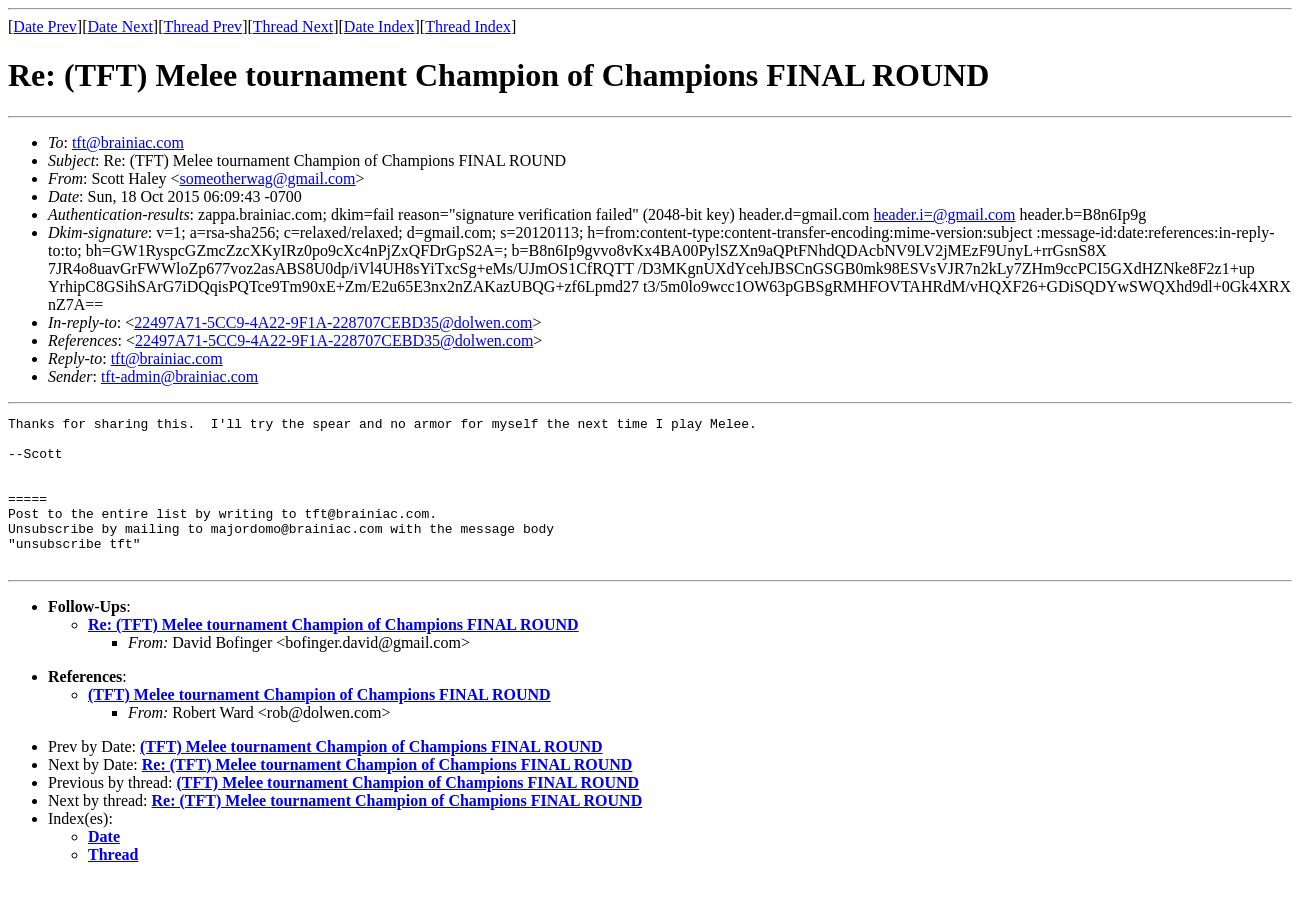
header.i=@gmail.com (945, 214)
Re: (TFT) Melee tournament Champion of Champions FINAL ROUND (333, 654)
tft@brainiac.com (128, 142)
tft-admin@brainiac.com (179, 376)
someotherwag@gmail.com (268, 178)
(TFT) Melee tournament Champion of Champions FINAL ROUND (319, 724)
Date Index (379, 26)
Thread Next (293, 26)
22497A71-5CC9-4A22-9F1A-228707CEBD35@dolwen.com (333, 322)
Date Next (120, 26)
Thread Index (468, 26)
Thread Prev (202, 26)
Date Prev (45, 26)
